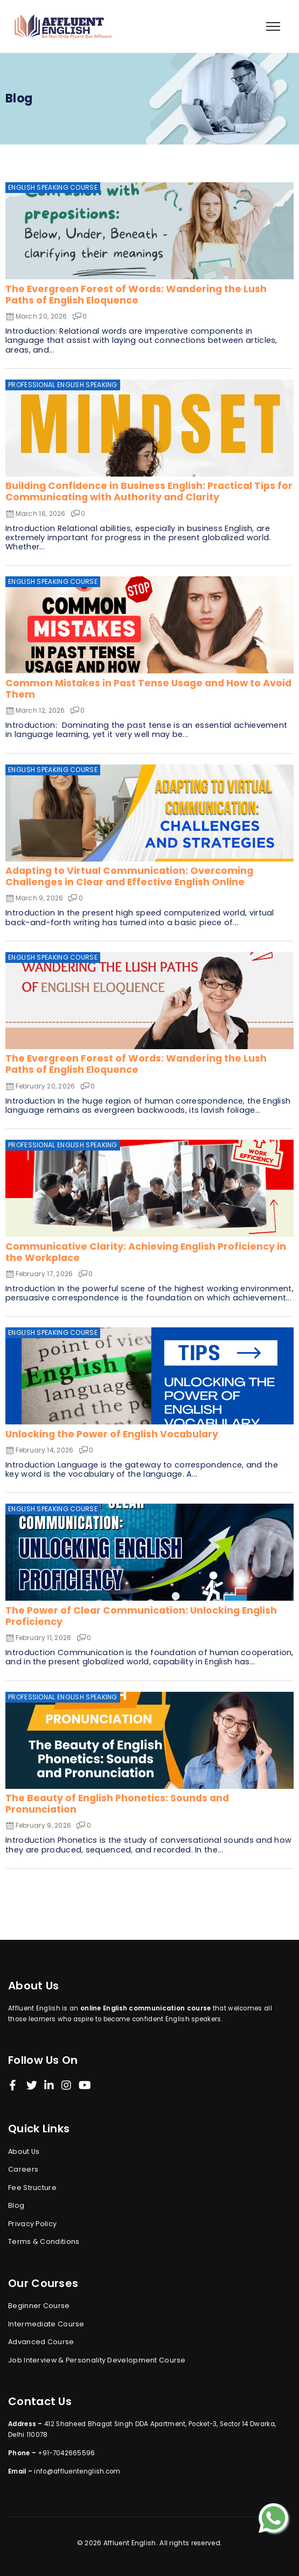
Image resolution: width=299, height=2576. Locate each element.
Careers (23, 2169)
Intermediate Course (46, 2324)
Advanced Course (41, 2341)
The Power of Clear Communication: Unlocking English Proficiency (141, 1616)
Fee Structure (32, 2187)
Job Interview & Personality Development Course (97, 2360)
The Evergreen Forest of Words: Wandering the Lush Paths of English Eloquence (136, 295)
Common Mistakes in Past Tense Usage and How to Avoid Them (148, 689)
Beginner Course (39, 2305)
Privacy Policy (32, 2223)
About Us (23, 2151)
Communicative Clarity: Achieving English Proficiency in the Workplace (145, 1252)
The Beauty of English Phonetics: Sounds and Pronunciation (117, 1804)
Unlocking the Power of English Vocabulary (111, 1434)
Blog (16, 2205)
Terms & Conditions (43, 2241)
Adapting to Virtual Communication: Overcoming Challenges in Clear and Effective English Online (129, 876)
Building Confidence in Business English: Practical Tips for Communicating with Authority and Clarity (149, 491)
